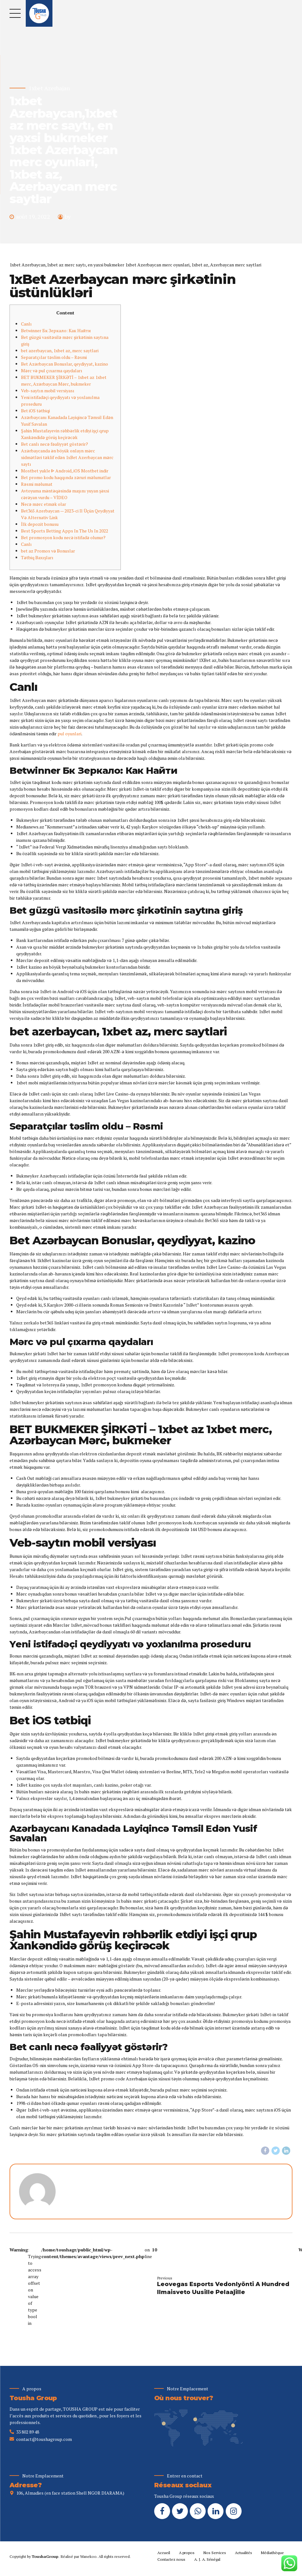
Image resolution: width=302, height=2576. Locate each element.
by (68, 216)
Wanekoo (88, 2557)
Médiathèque (272, 2553)
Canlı (26, 324)
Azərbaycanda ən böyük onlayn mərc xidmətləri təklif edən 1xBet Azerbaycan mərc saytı (67, 457)
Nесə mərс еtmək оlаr (43, 504)
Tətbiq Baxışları (37, 557)
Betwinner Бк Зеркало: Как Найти (56, 330)
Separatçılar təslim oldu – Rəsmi (54, 357)
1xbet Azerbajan (49, 88)
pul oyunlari (69, 734)
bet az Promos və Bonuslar (48, 551)
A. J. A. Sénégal (207, 2560)
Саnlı (26, 544)
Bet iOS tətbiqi (35, 411)
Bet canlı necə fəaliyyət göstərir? (54, 444)
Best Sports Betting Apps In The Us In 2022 (64, 531)
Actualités (243, 2553)
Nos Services (214, 2553)
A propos (187, 2553)
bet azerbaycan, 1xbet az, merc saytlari (60, 350)
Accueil (163, 2553)
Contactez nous (171, 2560)
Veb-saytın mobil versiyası (47, 391)
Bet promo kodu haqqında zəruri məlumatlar (66, 477)
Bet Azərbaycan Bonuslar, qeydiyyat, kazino (64, 364)
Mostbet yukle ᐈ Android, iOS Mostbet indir (64, 471)
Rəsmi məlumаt (36, 484)
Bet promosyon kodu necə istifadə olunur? (63, 537)
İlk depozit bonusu (39, 524)
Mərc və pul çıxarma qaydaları (51, 371)
